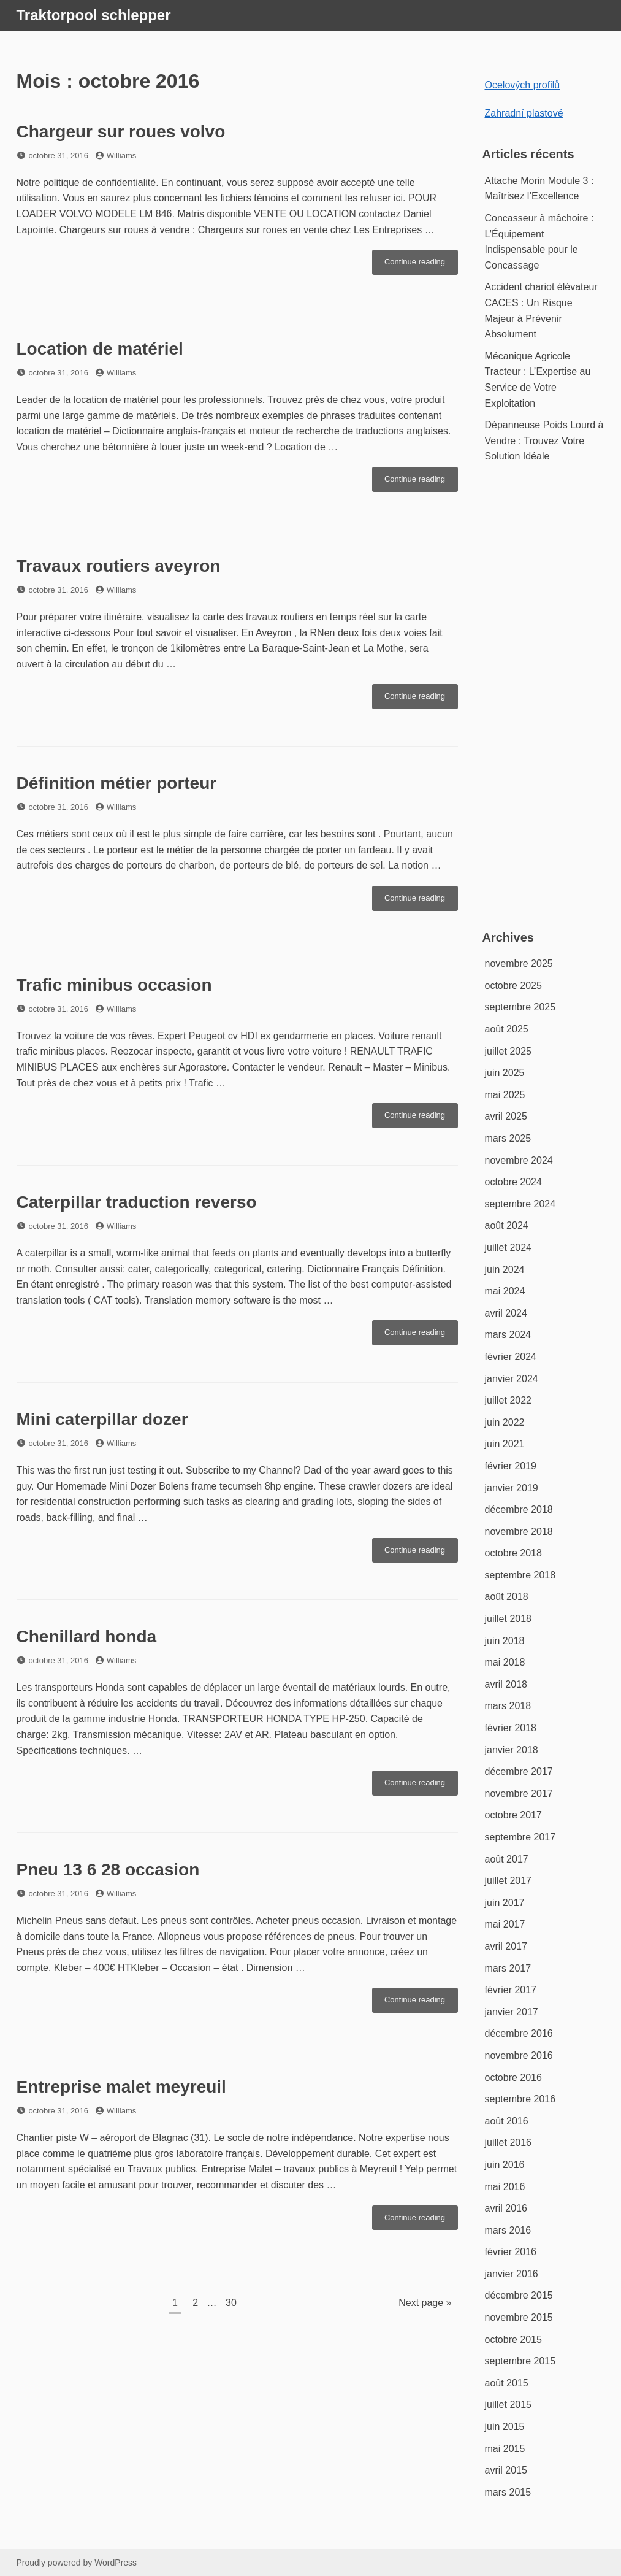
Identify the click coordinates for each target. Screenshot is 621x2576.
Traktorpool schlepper (94, 15)
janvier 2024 (511, 1379)
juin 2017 (505, 1902)
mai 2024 (505, 1291)
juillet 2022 (508, 1400)
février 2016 (511, 2252)
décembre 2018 (519, 1509)
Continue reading (421, 265)
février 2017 (511, 1990)
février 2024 (511, 1356)
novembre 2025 (519, 963)
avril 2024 (506, 1313)
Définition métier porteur (117, 783)
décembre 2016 (519, 2033)
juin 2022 (505, 1422)
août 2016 (506, 2121)
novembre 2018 (519, 1531)
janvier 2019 (511, 1488)
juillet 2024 (508, 1247)
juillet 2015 (508, 2404)
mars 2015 (508, 2492)
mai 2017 (505, 1924)
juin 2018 (505, 1641)
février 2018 (511, 1728)
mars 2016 (508, 2230)
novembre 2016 (519, 2055)
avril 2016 (506, 2208)
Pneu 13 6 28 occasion (108, 1869)
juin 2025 (505, 1072)
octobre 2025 (513, 985)
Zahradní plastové (524, 113)
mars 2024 (508, 1334)
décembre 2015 (519, 2295)
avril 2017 (506, 1946)
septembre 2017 (520, 1837)
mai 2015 (505, 2448)
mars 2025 (508, 1138)
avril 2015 (506, 2470)
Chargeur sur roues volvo (121, 131)
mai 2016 (505, 2187)
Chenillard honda (87, 1636)
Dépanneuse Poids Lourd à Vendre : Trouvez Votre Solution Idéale (544, 440)
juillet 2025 (508, 1051)
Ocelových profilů (522, 85)
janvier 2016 (511, 2274)
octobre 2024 (513, 1182)
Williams (121, 155)
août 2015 (506, 2383)
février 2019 (511, 1466)
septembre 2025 (520, 1007)
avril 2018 (506, 1684)
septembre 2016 (520, 2099)
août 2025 (506, 1029)
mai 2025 (505, 1095)
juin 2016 (505, 2164)
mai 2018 (505, 1662)
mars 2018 (508, 1706)
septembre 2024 (520, 1204)
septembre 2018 (520, 1575)
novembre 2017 (519, 1793)
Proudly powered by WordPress (77, 2562)
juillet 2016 (508, 2142)
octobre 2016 (513, 2077)
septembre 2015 (520, 2361)
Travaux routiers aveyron (119, 565)
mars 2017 (508, 1968)
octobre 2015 (513, 2339)
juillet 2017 (508, 1880)
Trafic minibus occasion (114, 984)
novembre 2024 (519, 1160)
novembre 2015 (519, 2317)
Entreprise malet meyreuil (121, 2086)
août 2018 (506, 1596)
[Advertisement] (545, 704)
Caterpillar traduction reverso (137, 1202)
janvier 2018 (511, 1750)
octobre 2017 (513, 1815)
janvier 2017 (511, 2012)
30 (234, 2301)
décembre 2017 (519, 1771)
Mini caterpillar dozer (102, 1419)
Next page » (424, 2302)
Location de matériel (100, 348)
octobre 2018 (513, 1553)
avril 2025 (506, 1116)
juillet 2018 (508, 1618)
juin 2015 (505, 2426)
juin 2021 (505, 1444)
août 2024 (506, 1225)
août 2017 (506, 1859)
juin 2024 (505, 1269)
